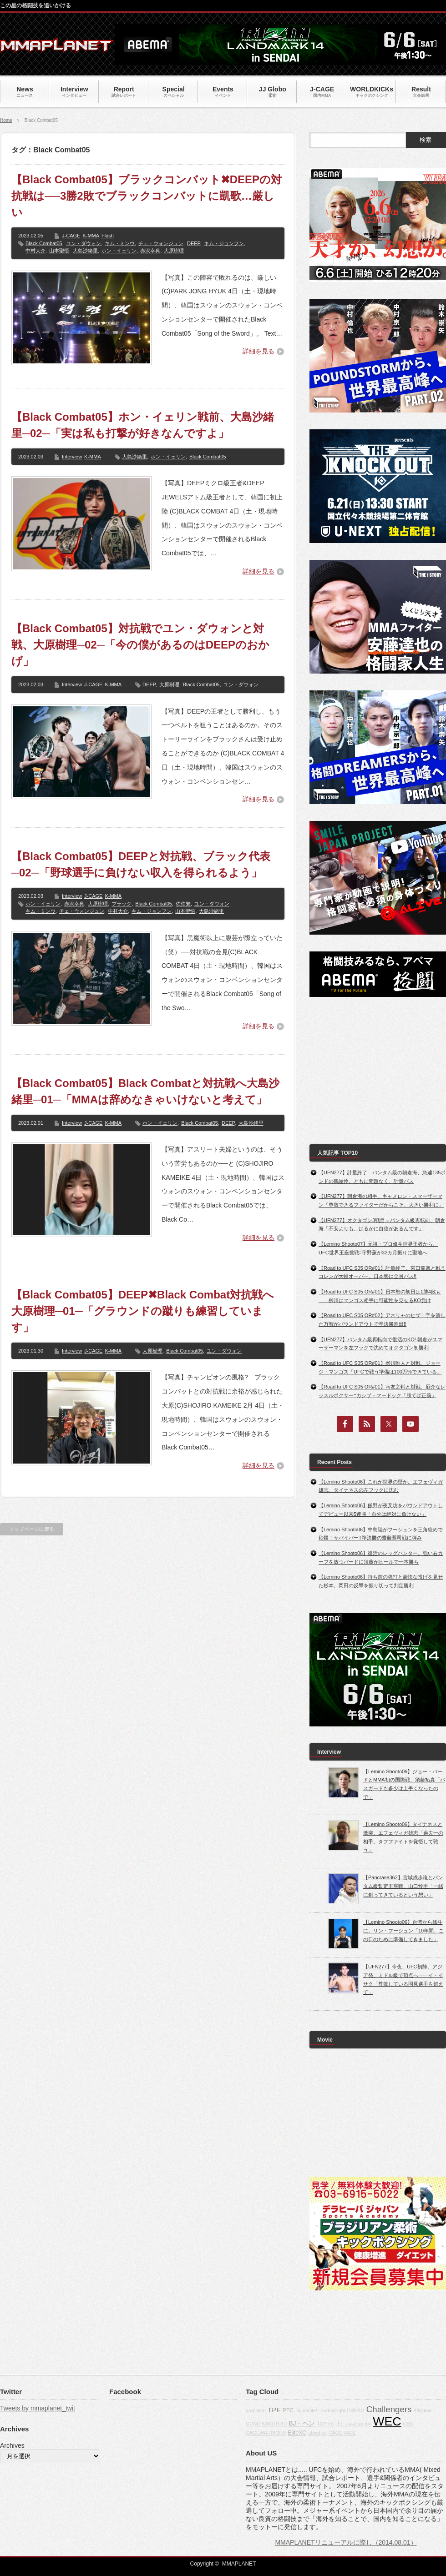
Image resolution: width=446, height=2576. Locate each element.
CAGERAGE (342, 2432)
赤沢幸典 (150, 250)
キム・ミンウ (120, 243)
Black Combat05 (43, 243)
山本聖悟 (59, 250)
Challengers (389, 2409)
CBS (408, 2423)
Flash (107, 235)
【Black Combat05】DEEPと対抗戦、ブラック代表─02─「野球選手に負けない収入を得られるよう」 (140, 864)
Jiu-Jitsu (354, 2423)
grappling (256, 2410)
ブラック (122, 903)
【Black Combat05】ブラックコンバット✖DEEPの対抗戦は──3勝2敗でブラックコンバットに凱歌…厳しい (146, 195)
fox (368, 2423)
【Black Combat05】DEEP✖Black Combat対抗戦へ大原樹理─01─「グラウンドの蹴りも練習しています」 (142, 1310)
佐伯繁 (183, 903)
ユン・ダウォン (83, 243)
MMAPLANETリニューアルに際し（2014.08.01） (345, 2542)
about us (317, 2432)
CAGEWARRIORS (266, 2432)
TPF (274, 2410)
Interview (72, 456)
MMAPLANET (239, 2564)
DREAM (355, 2410)
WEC (387, 2421)
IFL (339, 2423)
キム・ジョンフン (224, 243)
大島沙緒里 (85, 250)
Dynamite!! (307, 2410)
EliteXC (297, 2433)
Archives (12, 2445)
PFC (288, 2410)
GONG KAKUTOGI (266, 2423)
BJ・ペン (302, 2423)
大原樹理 (174, 250)
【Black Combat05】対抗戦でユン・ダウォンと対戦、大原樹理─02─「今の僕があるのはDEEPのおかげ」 (140, 644)
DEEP (193, 243)
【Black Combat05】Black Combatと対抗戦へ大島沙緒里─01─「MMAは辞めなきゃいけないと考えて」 (145, 1091)
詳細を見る (258, 351)
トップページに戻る (31, 1529)
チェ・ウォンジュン (160, 243)
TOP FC (325, 2423)
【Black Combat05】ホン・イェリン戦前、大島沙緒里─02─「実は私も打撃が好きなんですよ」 (142, 425)
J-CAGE (71, 235)
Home (6, 120)
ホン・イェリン (119, 250)
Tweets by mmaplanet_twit (37, 2408)
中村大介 (35, 250)
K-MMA (90, 235)
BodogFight (332, 2410)
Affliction (422, 2410)
